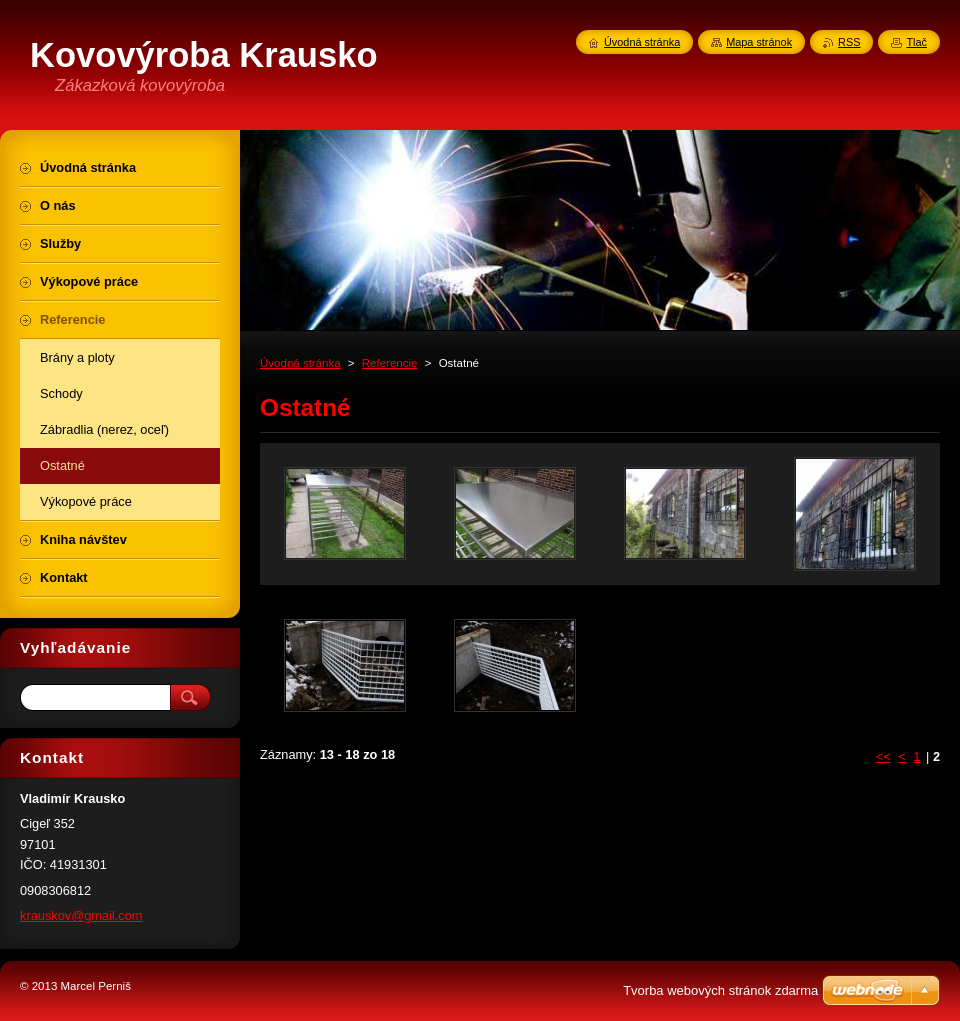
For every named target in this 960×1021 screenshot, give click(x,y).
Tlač (916, 42)
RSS (849, 42)
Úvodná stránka (300, 363)
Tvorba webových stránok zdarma (720, 990)
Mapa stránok (759, 42)
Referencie (390, 363)
